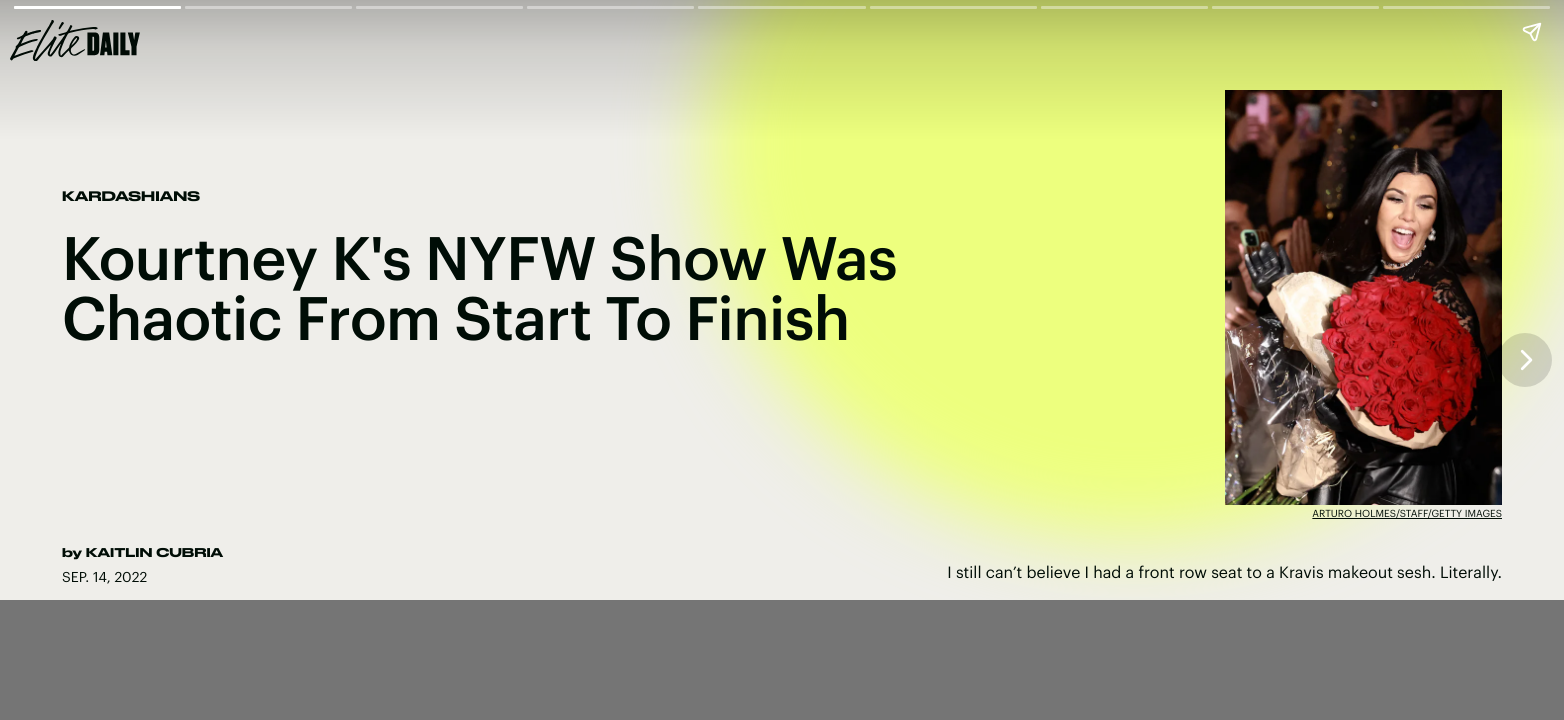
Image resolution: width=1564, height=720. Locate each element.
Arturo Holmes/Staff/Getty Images (1407, 513)
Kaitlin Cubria (154, 553)
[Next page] (1525, 360)
